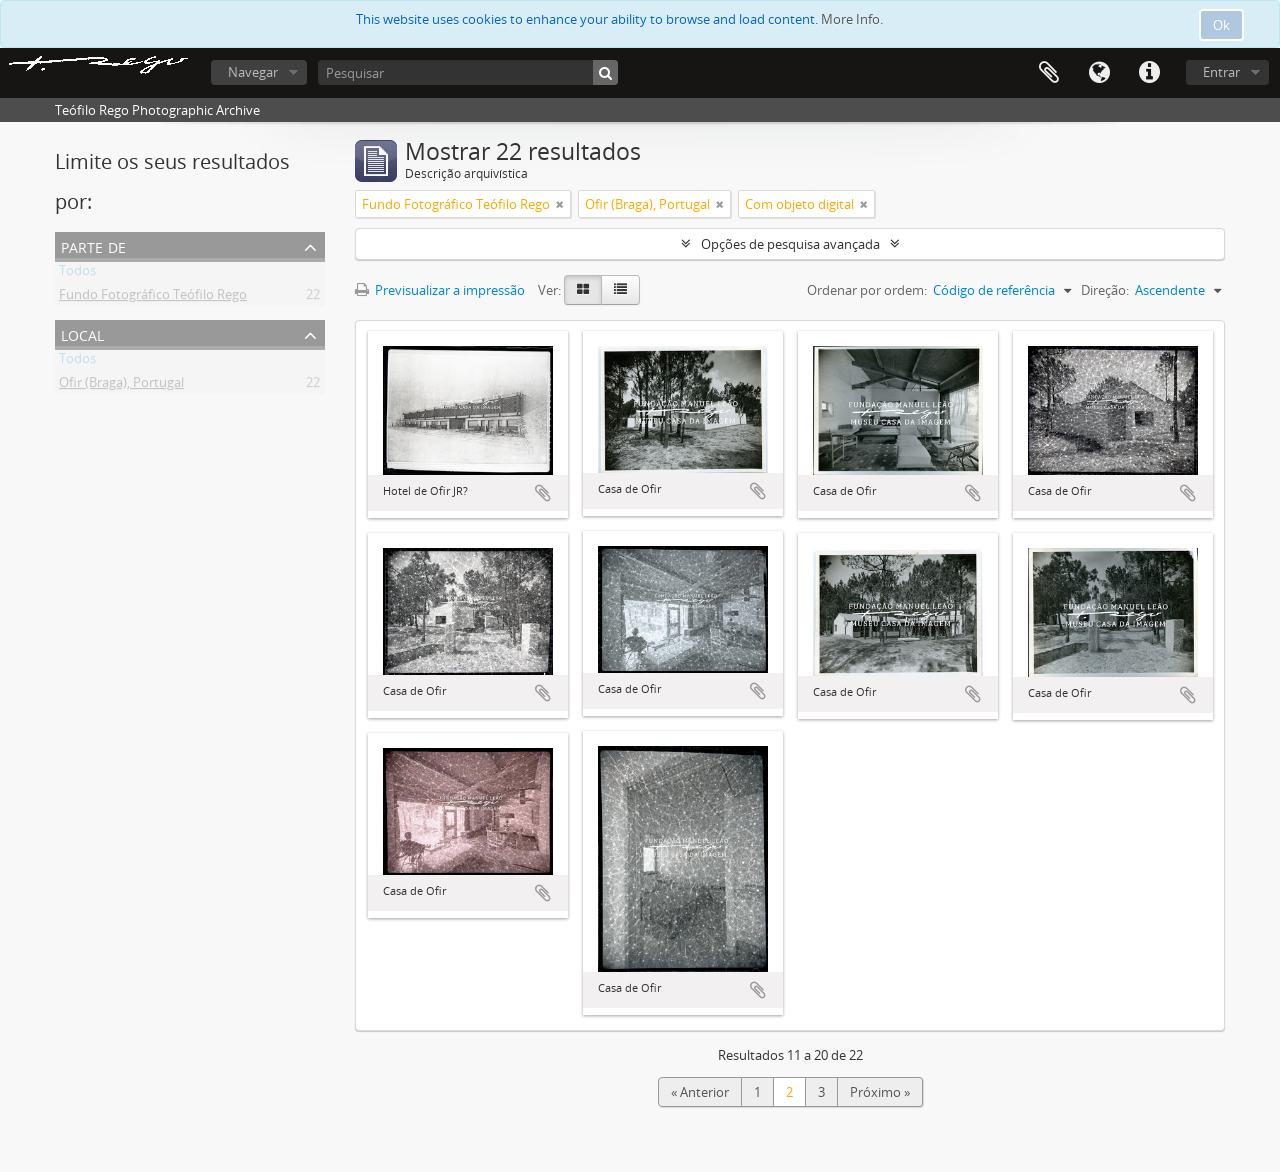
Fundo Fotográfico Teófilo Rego (153, 298)
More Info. (852, 19)
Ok (1221, 25)
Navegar (253, 72)
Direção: (1105, 290)
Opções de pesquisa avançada (790, 244)
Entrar (1221, 72)
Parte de (93, 245)
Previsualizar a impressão (440, 290)
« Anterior (700, 1092)
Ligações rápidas (1149, 73)
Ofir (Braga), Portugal (121, 386)
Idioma (1099, 73)
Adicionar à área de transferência (543, 493)
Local (82, 333)
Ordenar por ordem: (867, 290)
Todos (77, 274)
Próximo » (880, 1092)
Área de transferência (1049, 73)
